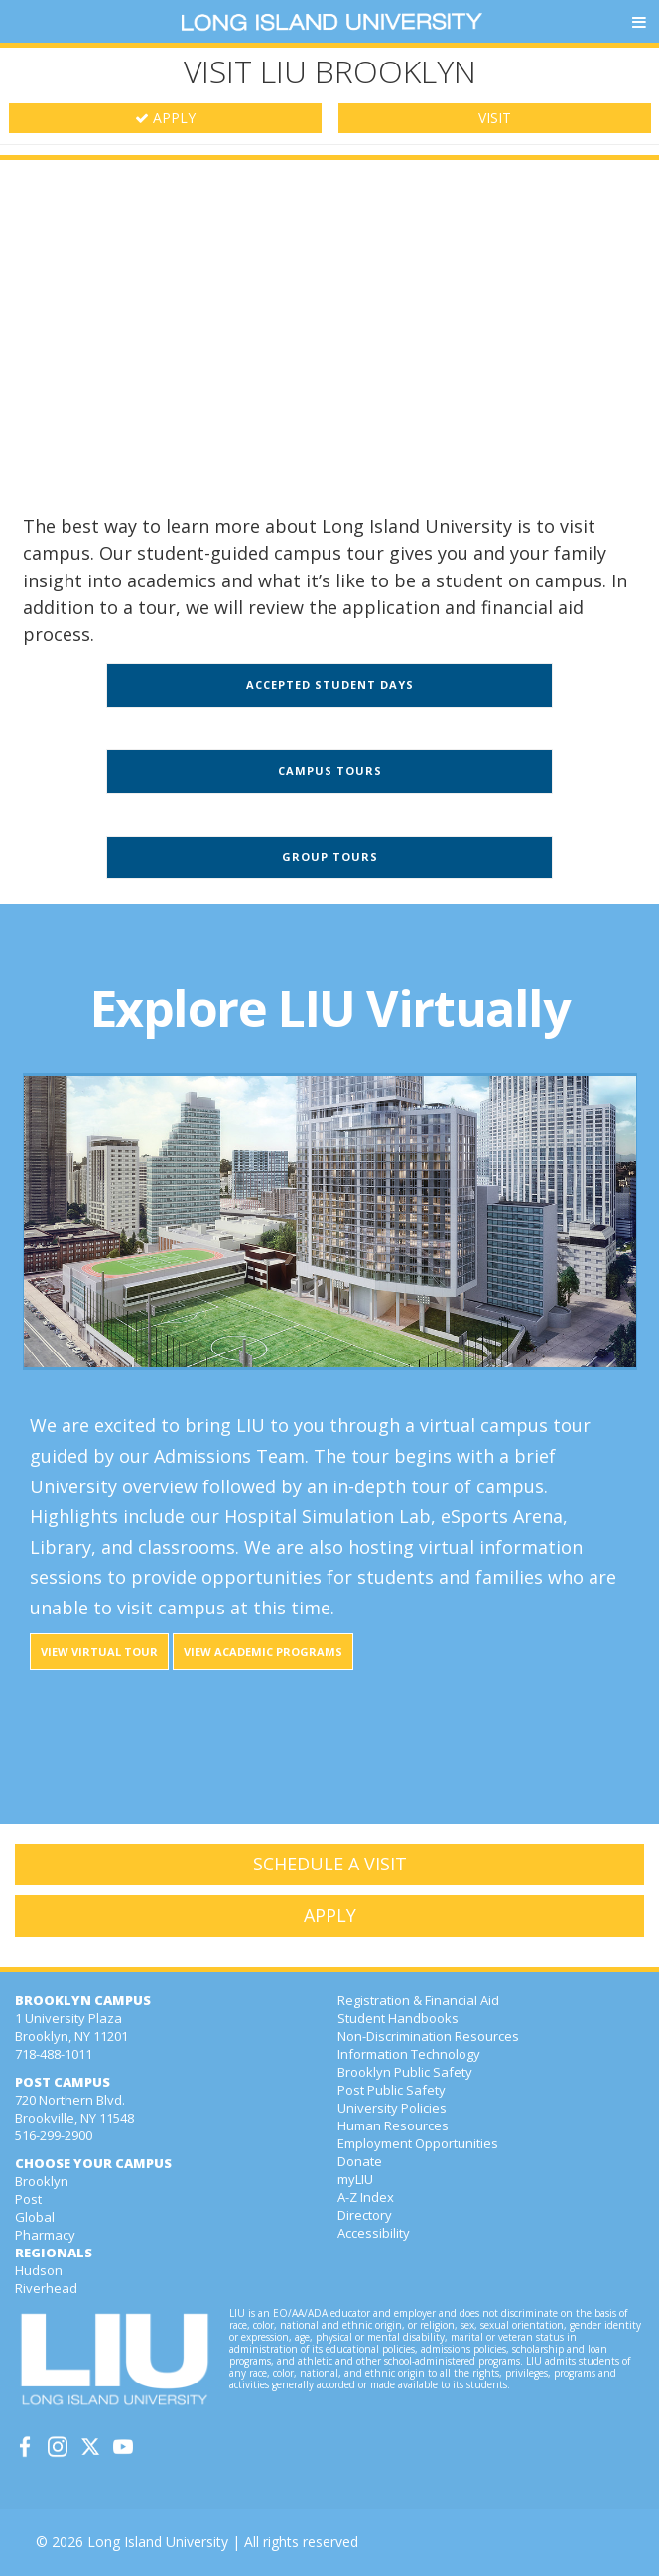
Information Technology (408, 2054)
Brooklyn (41, 2181)
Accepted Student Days (330, 684)
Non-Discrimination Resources (428, 2036)
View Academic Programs (263, 1651)
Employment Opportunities (417, 2143)
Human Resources (393, 2125)
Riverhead (46, 2288)
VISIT (494, 117)
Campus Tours (330, 770)
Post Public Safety (391, 2090)
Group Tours (330, 856)
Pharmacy (45, 2235)
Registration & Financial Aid (418, 2000)
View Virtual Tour (99, 1651)
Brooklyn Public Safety (404, 2072)
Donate (359, 2161)
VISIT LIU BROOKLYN (330, 71)
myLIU (355, 2179)
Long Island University (157, 2541)
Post (28, 2199)
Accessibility (373, 2233)
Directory (364, 2215)
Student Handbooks (398, 2018)
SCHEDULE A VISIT (330, 1863)
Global (35, 2217)
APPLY (165, 118)
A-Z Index (365, 2197)
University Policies (392, 2108)
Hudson (39, 2270)
